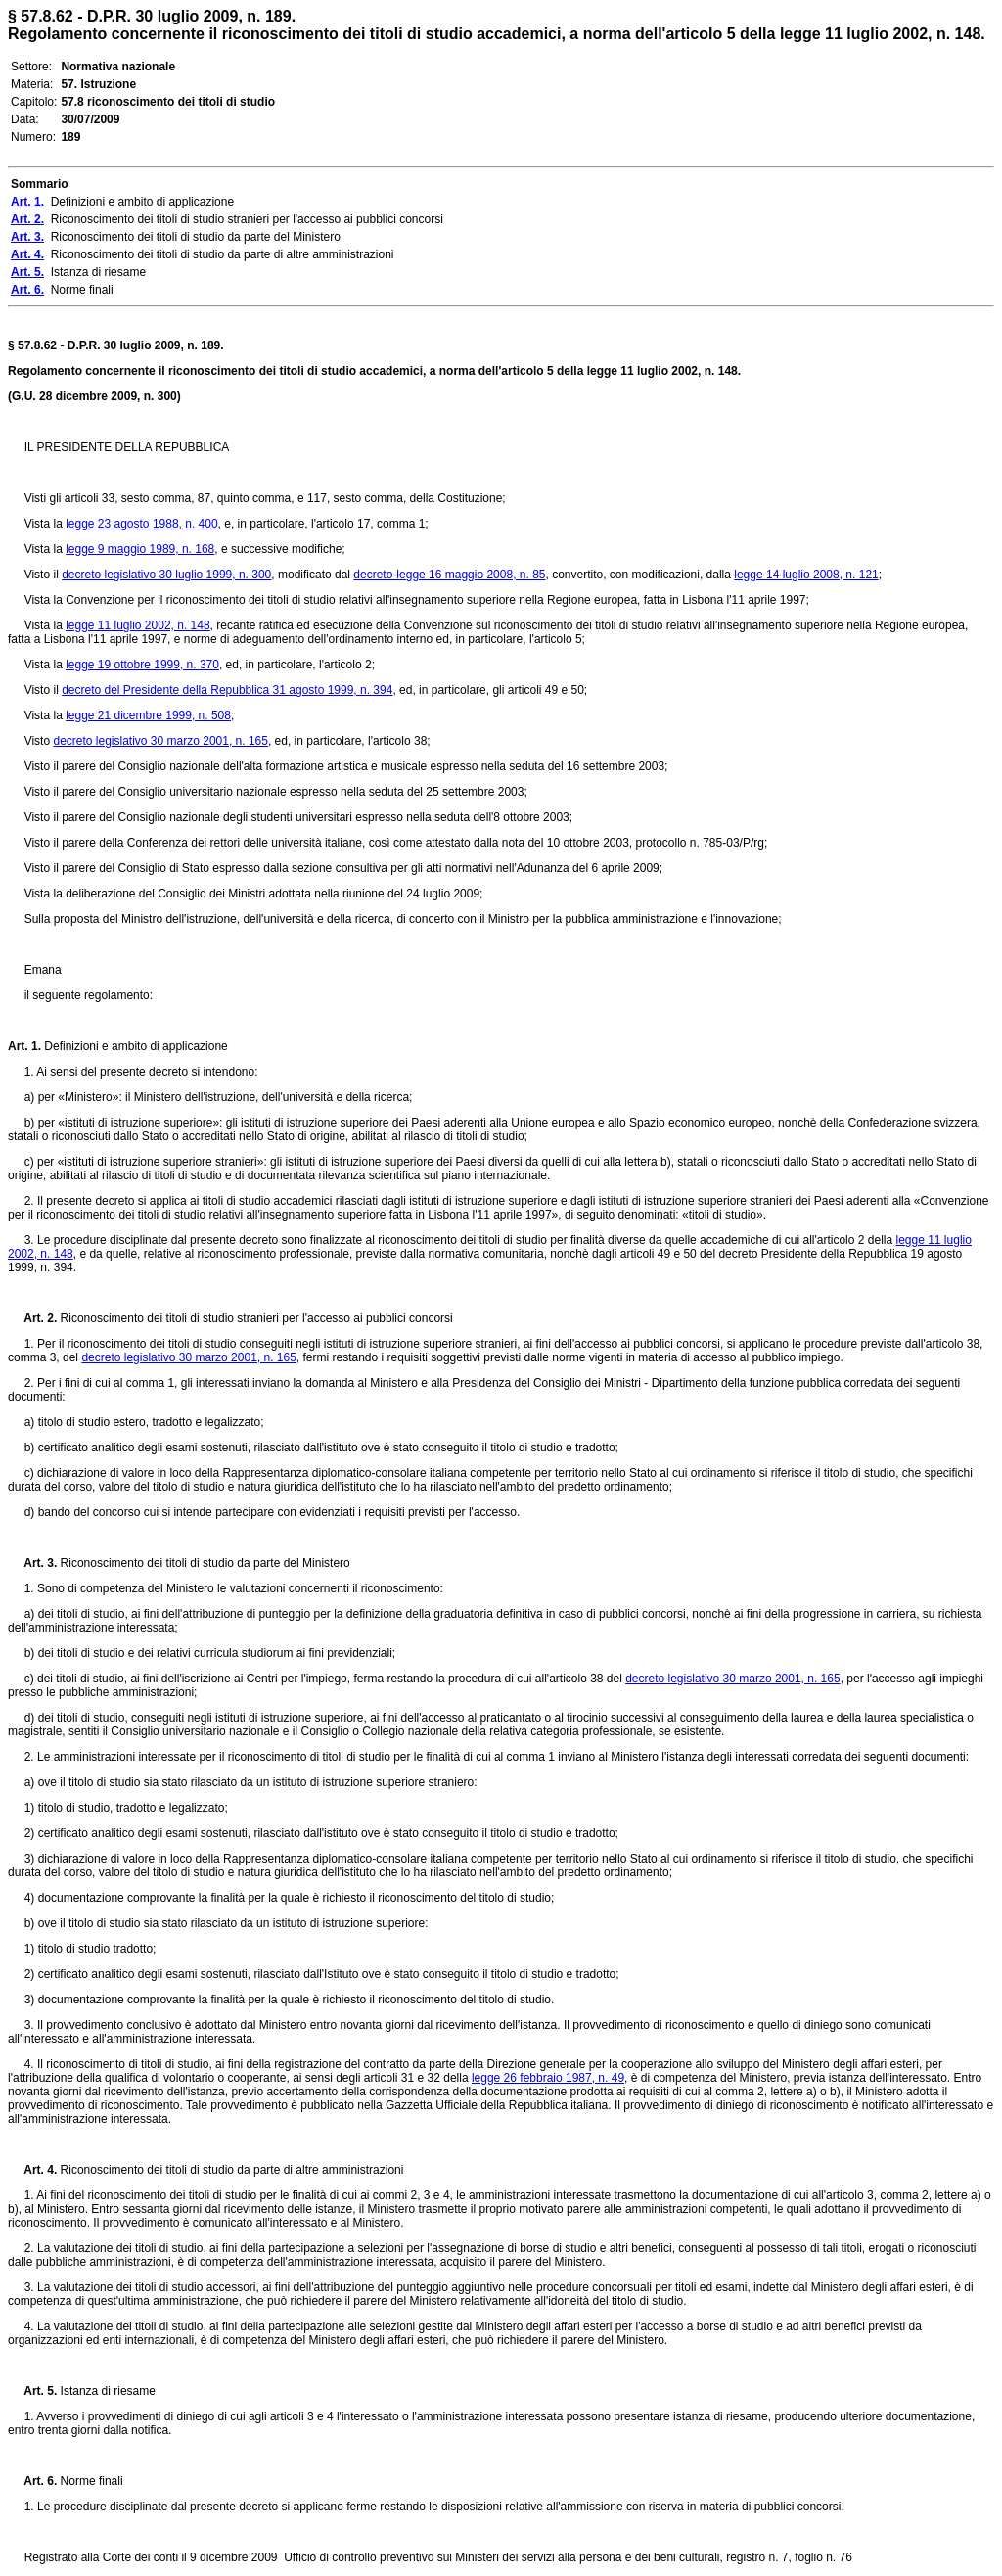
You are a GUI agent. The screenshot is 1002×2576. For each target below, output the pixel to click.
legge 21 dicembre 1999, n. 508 (148, 715)
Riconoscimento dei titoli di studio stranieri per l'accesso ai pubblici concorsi (254, 1318)
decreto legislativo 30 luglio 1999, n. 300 (166, 574)
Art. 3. (32, 1563)
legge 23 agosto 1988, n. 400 (141, 523)
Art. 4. (32, 2170)
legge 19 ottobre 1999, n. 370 (142, 664)
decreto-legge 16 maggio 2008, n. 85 (449, 574)
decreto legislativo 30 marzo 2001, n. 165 (160, 741)
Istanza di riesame (106, 2391)
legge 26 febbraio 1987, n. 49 (548, 2078)
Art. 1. (24, 1046)
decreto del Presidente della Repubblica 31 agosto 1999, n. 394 (227, 690)
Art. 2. (32, 1318)
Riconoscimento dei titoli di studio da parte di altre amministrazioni (230, 2170)
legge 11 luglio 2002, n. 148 (137, 625)
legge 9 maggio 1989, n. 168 (140, 549)
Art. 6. (32, 2481)
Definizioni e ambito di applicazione (134, 1046)
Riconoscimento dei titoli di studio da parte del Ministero (203, 1563)
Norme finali (89, 2481)
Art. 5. (32, 2391)
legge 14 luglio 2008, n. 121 (806, 574)
